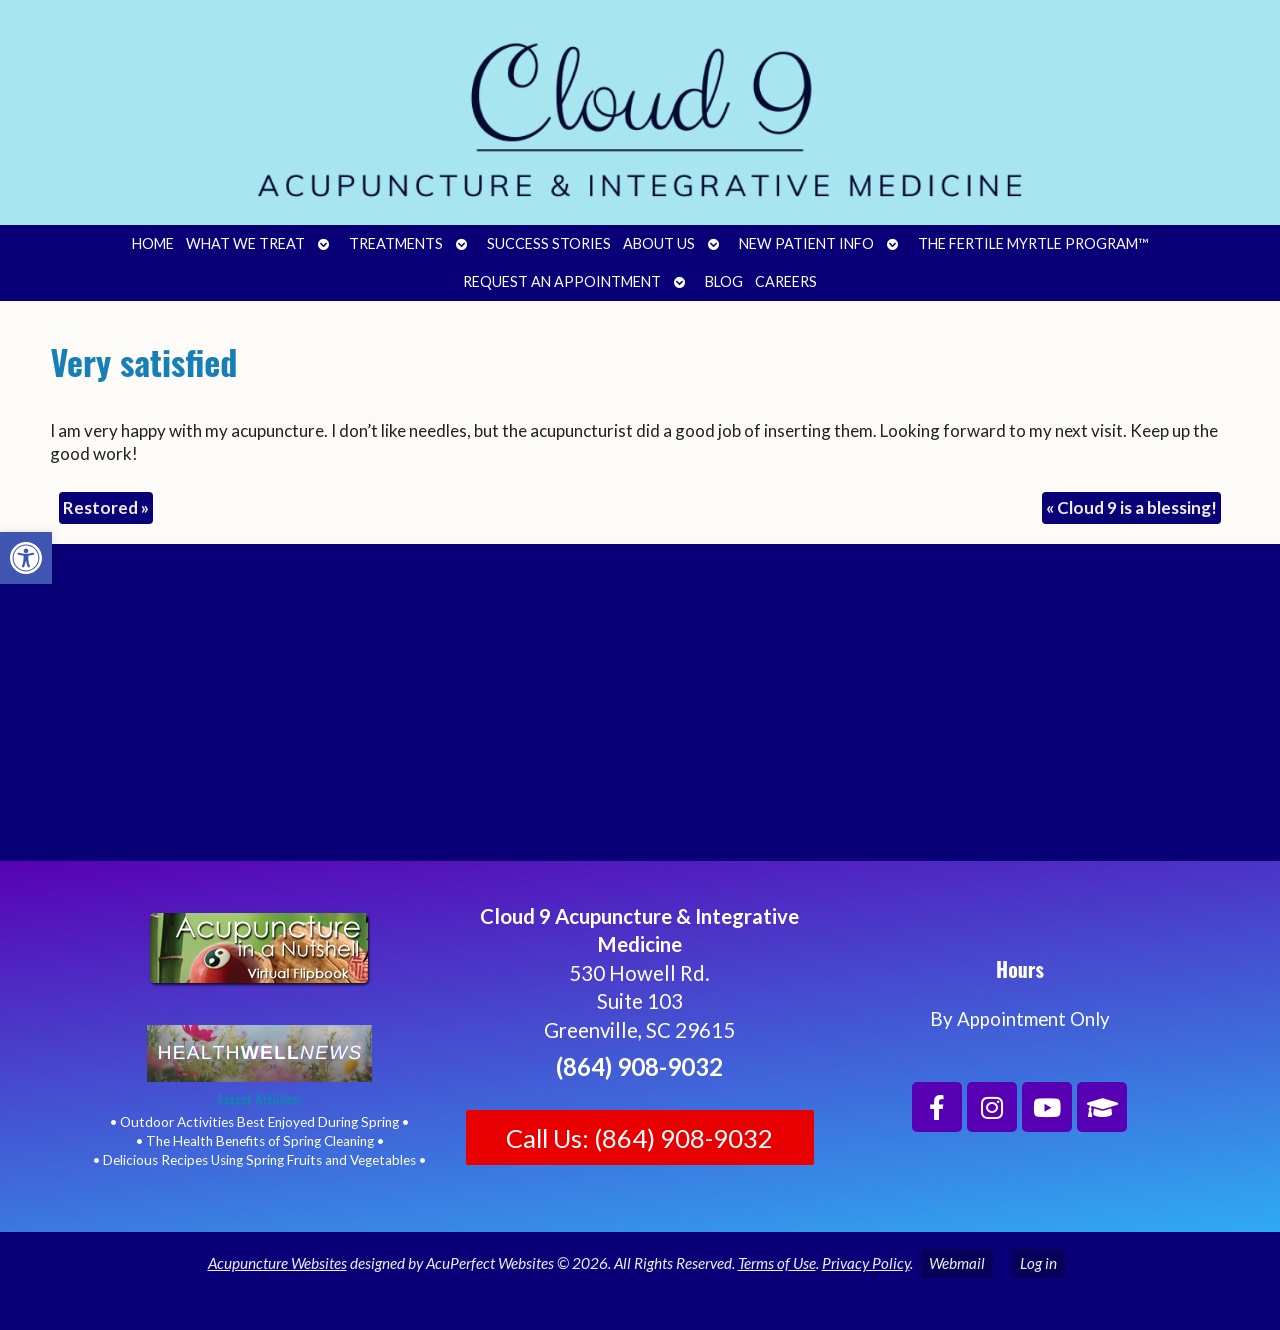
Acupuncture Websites (277, 1263)
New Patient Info (806, 243)
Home (153, 243)
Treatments (396, 243)
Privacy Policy (866, 1263)
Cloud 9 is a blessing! (1131, 507)
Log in (1038, 1263)
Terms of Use (777, 1263)
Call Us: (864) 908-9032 (639, 1138)
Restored (106, 507)
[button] (26, 558)
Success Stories (549, 243)
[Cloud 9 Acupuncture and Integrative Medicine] (640, 711)
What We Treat (245, 243)
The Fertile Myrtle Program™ (1033, 243)
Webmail (957, 1263)
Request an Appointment (562, 281)
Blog (724, 281)
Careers (786, 281)
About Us (659, 243)
